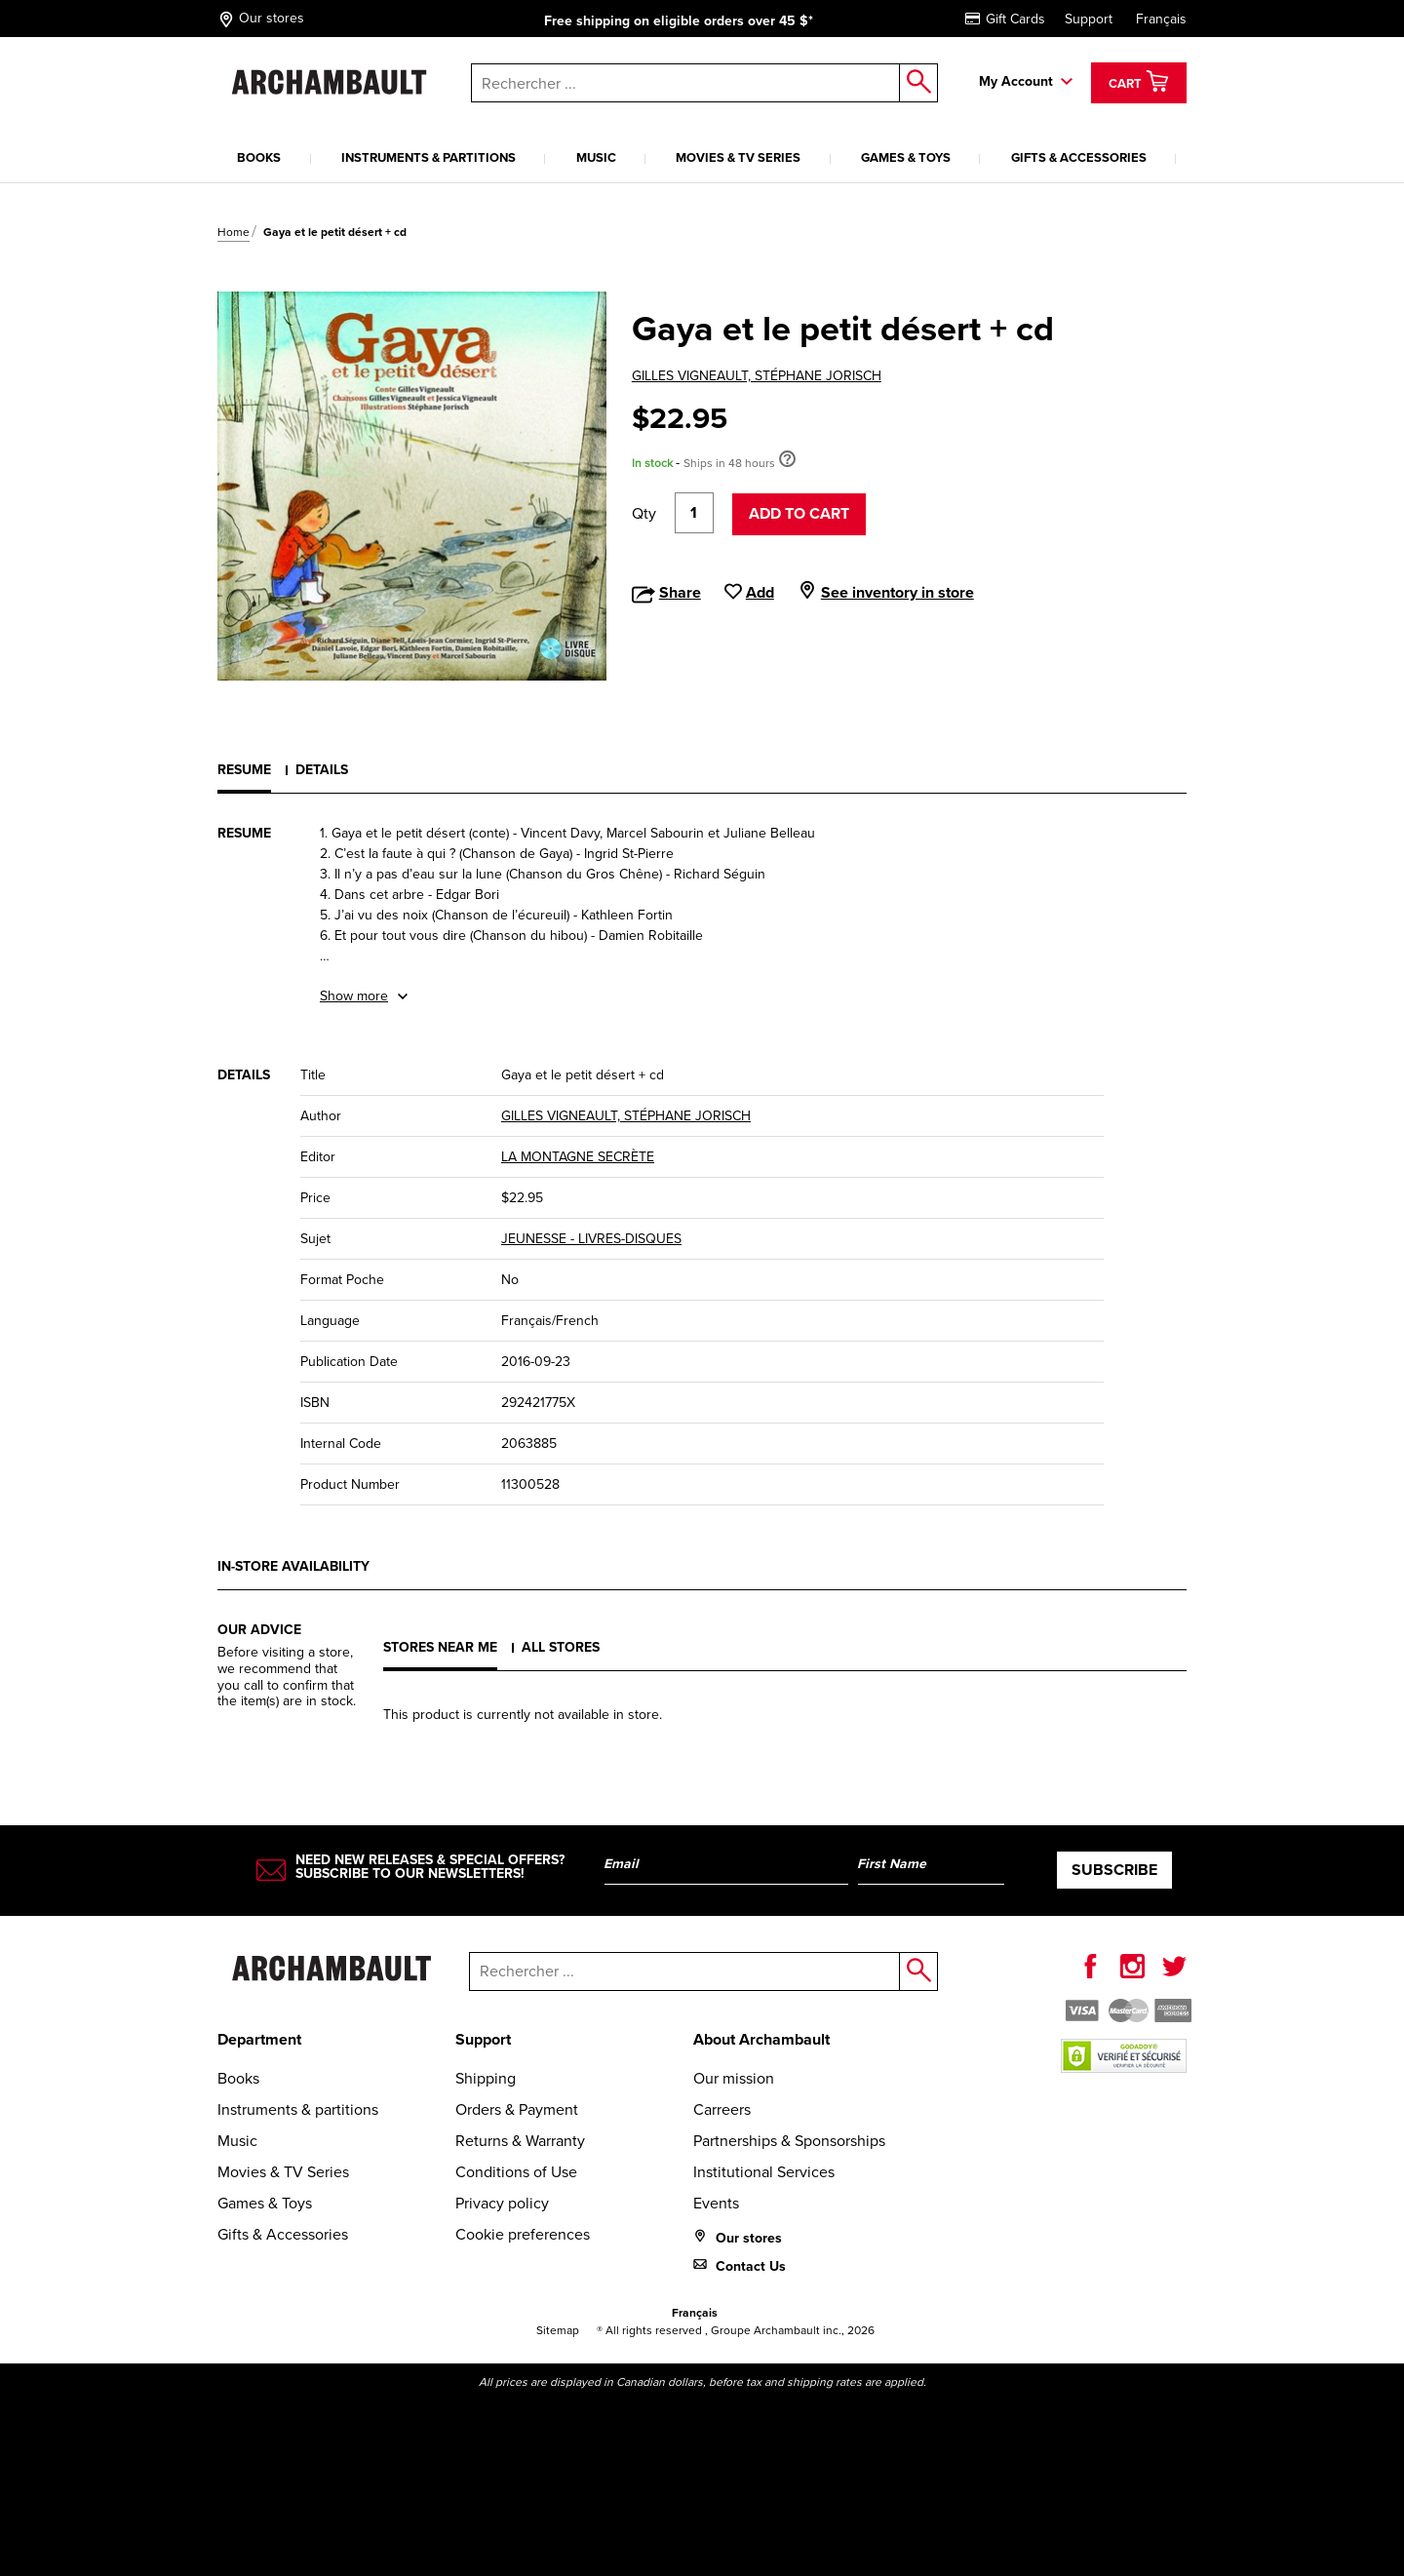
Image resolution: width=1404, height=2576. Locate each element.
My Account (1016, 81)
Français (1161, 19)
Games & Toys (906, 157)
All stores (561, 1647)
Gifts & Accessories (1079, 157)
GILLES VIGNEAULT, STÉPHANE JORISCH (756, 376)
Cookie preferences (522, 2234)
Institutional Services (764, 2172)
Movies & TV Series (738, 157)
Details (321, 770)
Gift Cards (1005, 19)
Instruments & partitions (428, 157)
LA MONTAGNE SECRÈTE (577, 1157)
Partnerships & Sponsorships (789, 2140)
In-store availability (293, 1566)
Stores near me (440, 1647)
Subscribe (1114, 1869)
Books (259, 157)
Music (596, 157)
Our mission (733, 2078)
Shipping (485, 2078)
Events (716, 2203)
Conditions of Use (516, 2172)
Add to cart (799, 513)
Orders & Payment (516, 2109)
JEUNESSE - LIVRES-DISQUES (591, 1239)
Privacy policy (502, 2203)
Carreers (722, 2109)
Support (1088, 19)
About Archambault (761, 2039)
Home (233, 232)
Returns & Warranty (520, 2140)
